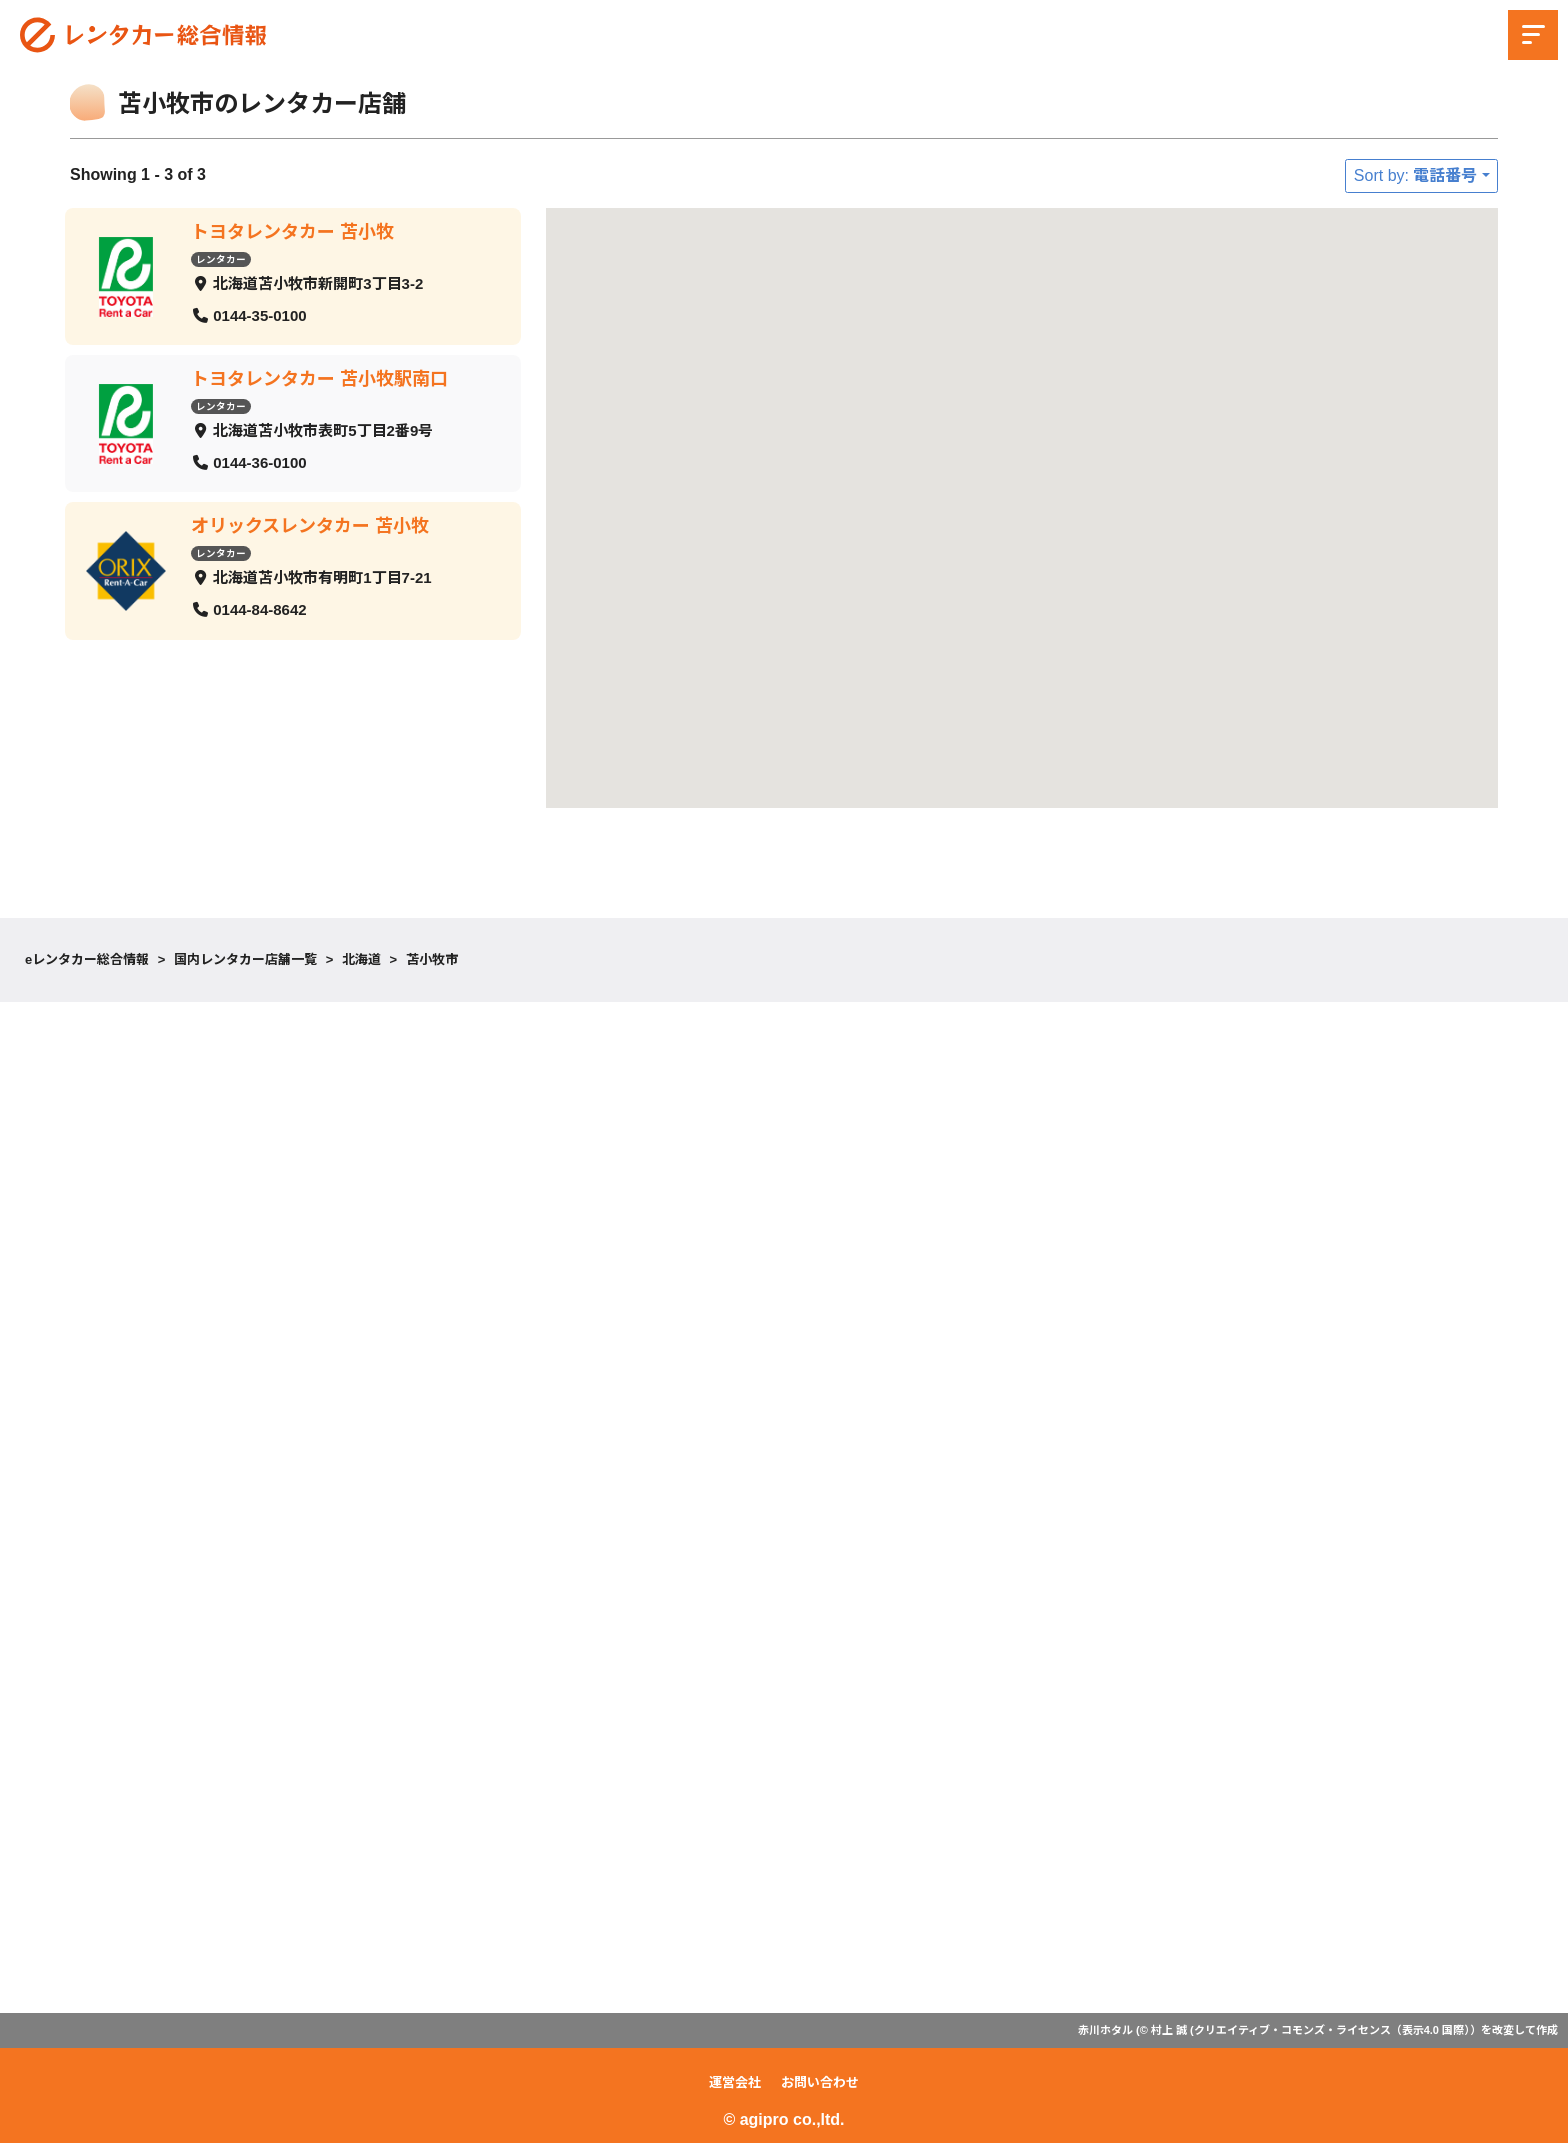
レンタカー (221, 258)
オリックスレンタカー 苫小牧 (310, 526)
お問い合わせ (820, 2082)
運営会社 (735, 2082)
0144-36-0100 (259, 461)
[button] (1255, 338)
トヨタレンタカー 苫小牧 (292, 232)
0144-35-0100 (259, 314)
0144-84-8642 (259, 609)
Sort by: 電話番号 (1416, 175)
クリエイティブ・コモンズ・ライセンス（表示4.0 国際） (1332, 2030)
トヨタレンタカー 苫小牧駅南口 (319, 379)
